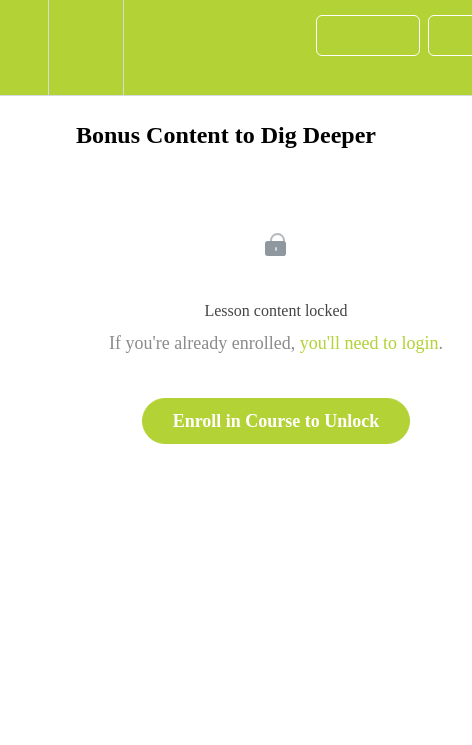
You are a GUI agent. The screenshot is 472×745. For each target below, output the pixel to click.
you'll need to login (369, 343)
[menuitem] (85, 47)
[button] (24, 47)
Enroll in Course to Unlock (276, 421)
